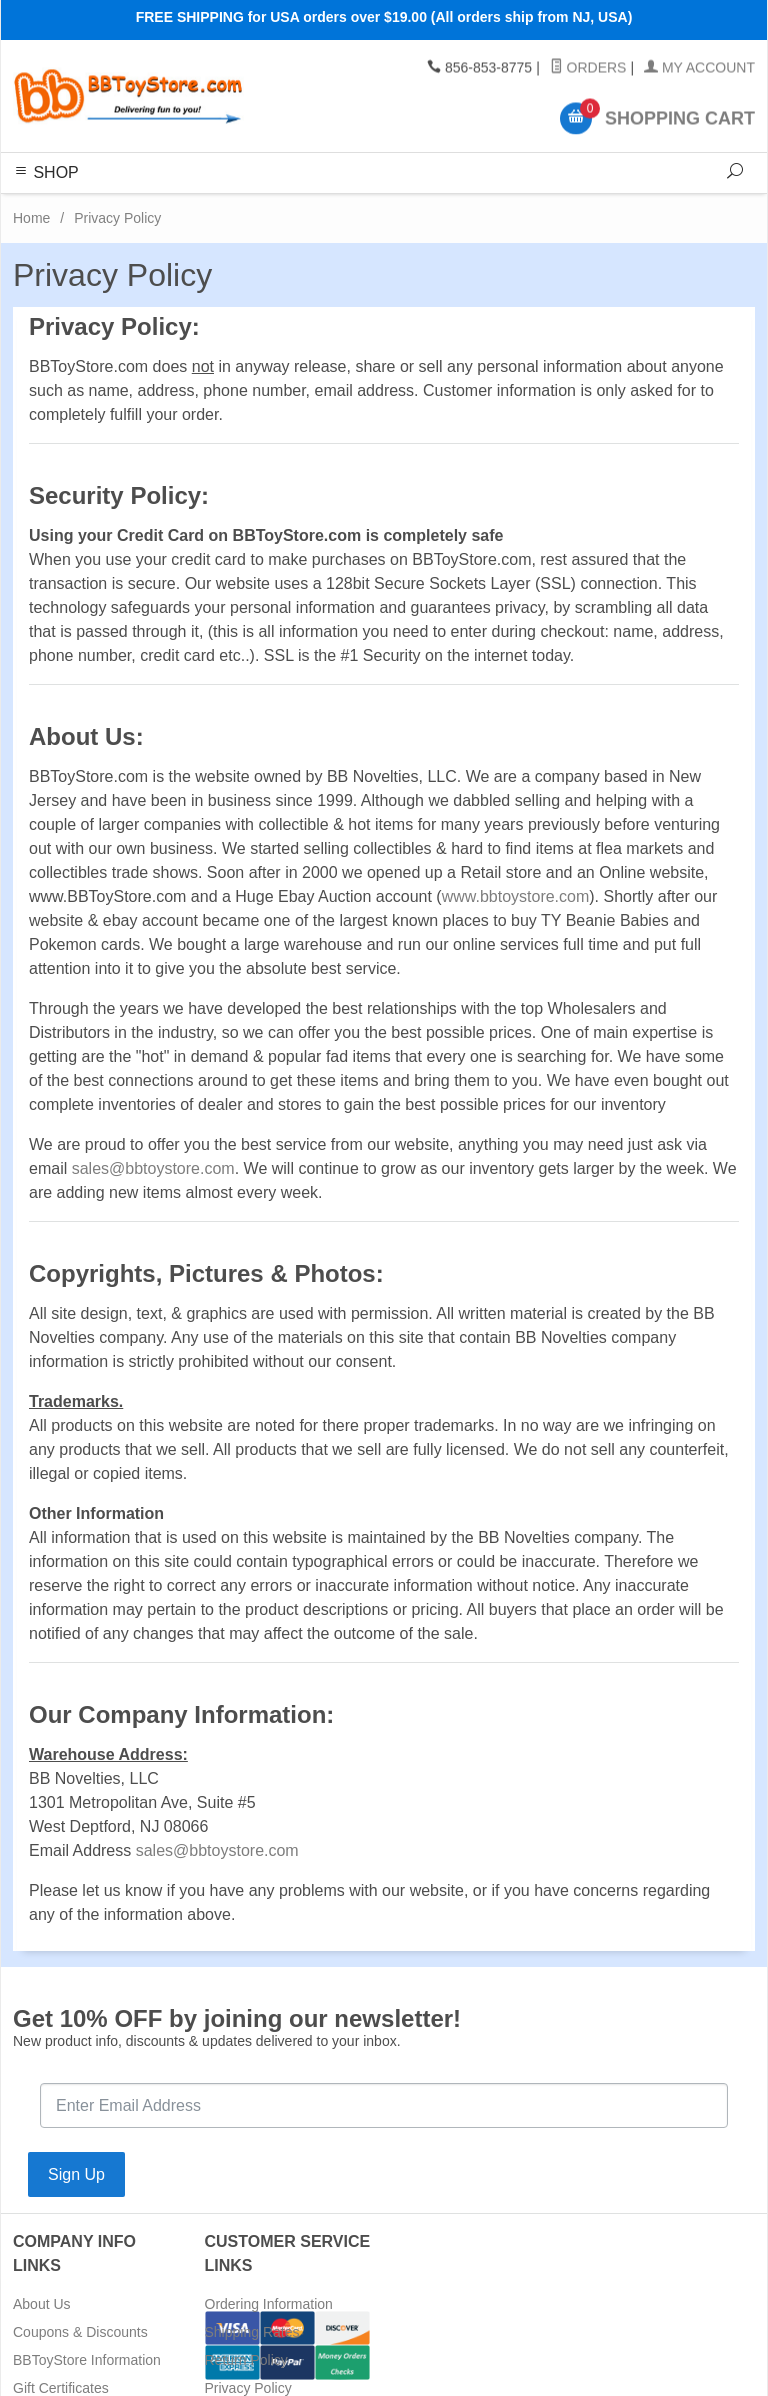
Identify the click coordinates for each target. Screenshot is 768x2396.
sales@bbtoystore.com (153, 1168)
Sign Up (76, 2174)
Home (31, 218)
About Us (42, 2304)
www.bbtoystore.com (516, 896)
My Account (699, 68)
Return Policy (246, 2360)
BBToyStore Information (87, 2360)
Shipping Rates (252, 2332)
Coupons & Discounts (80, 2332)
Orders (588, 68)
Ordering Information (269, 2304)
